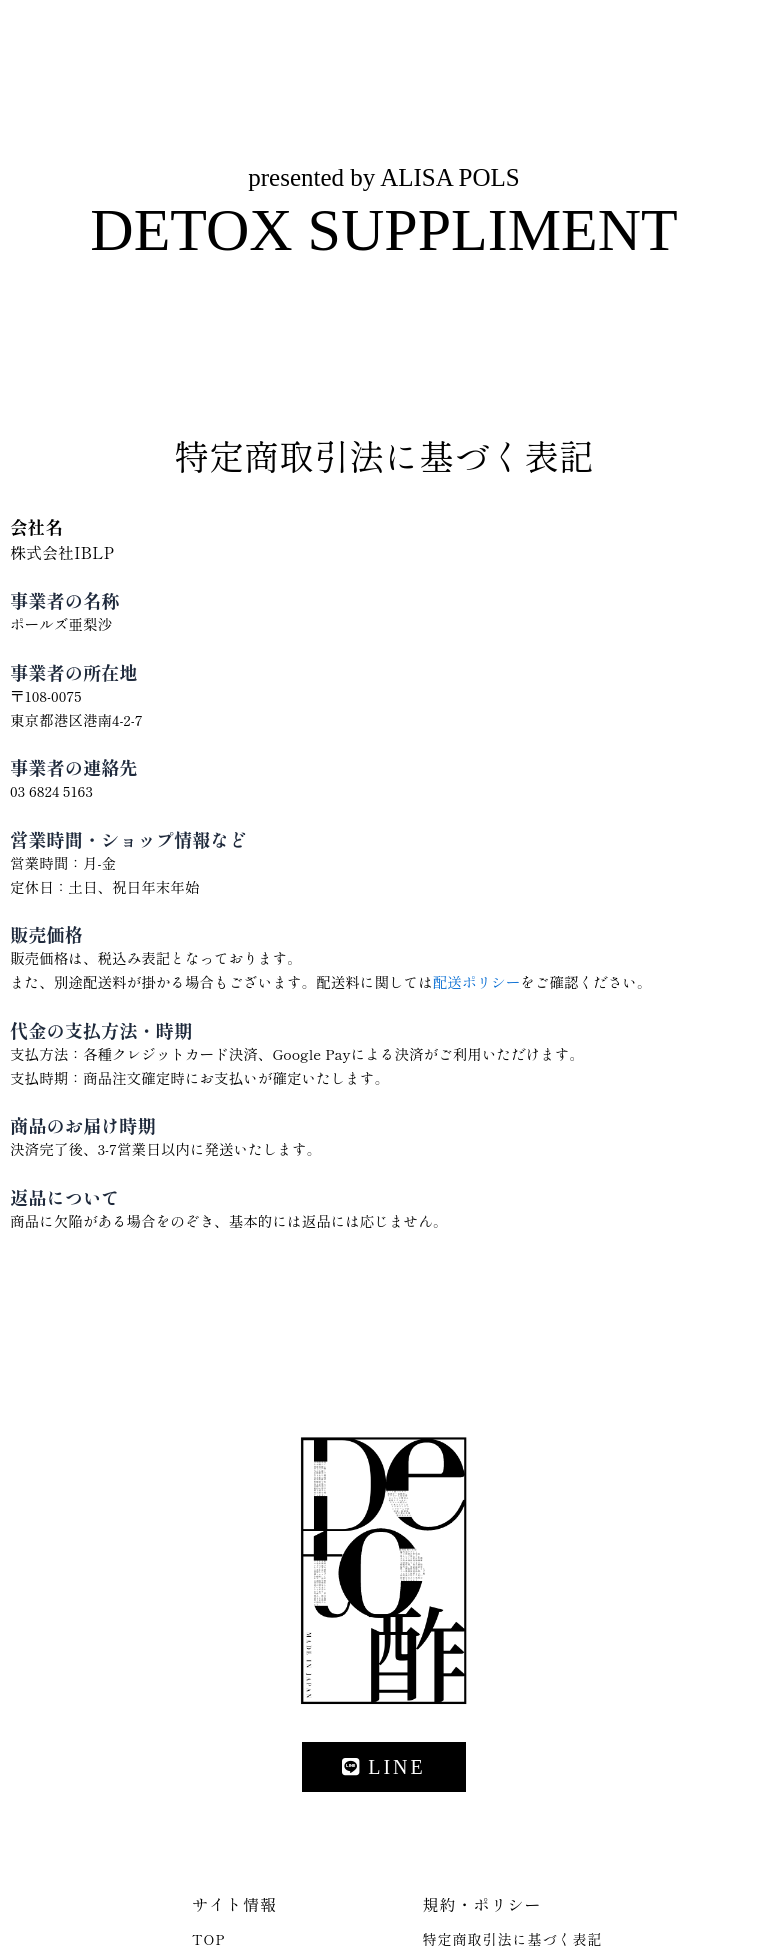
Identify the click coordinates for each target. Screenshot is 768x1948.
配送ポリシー (476, 981)
